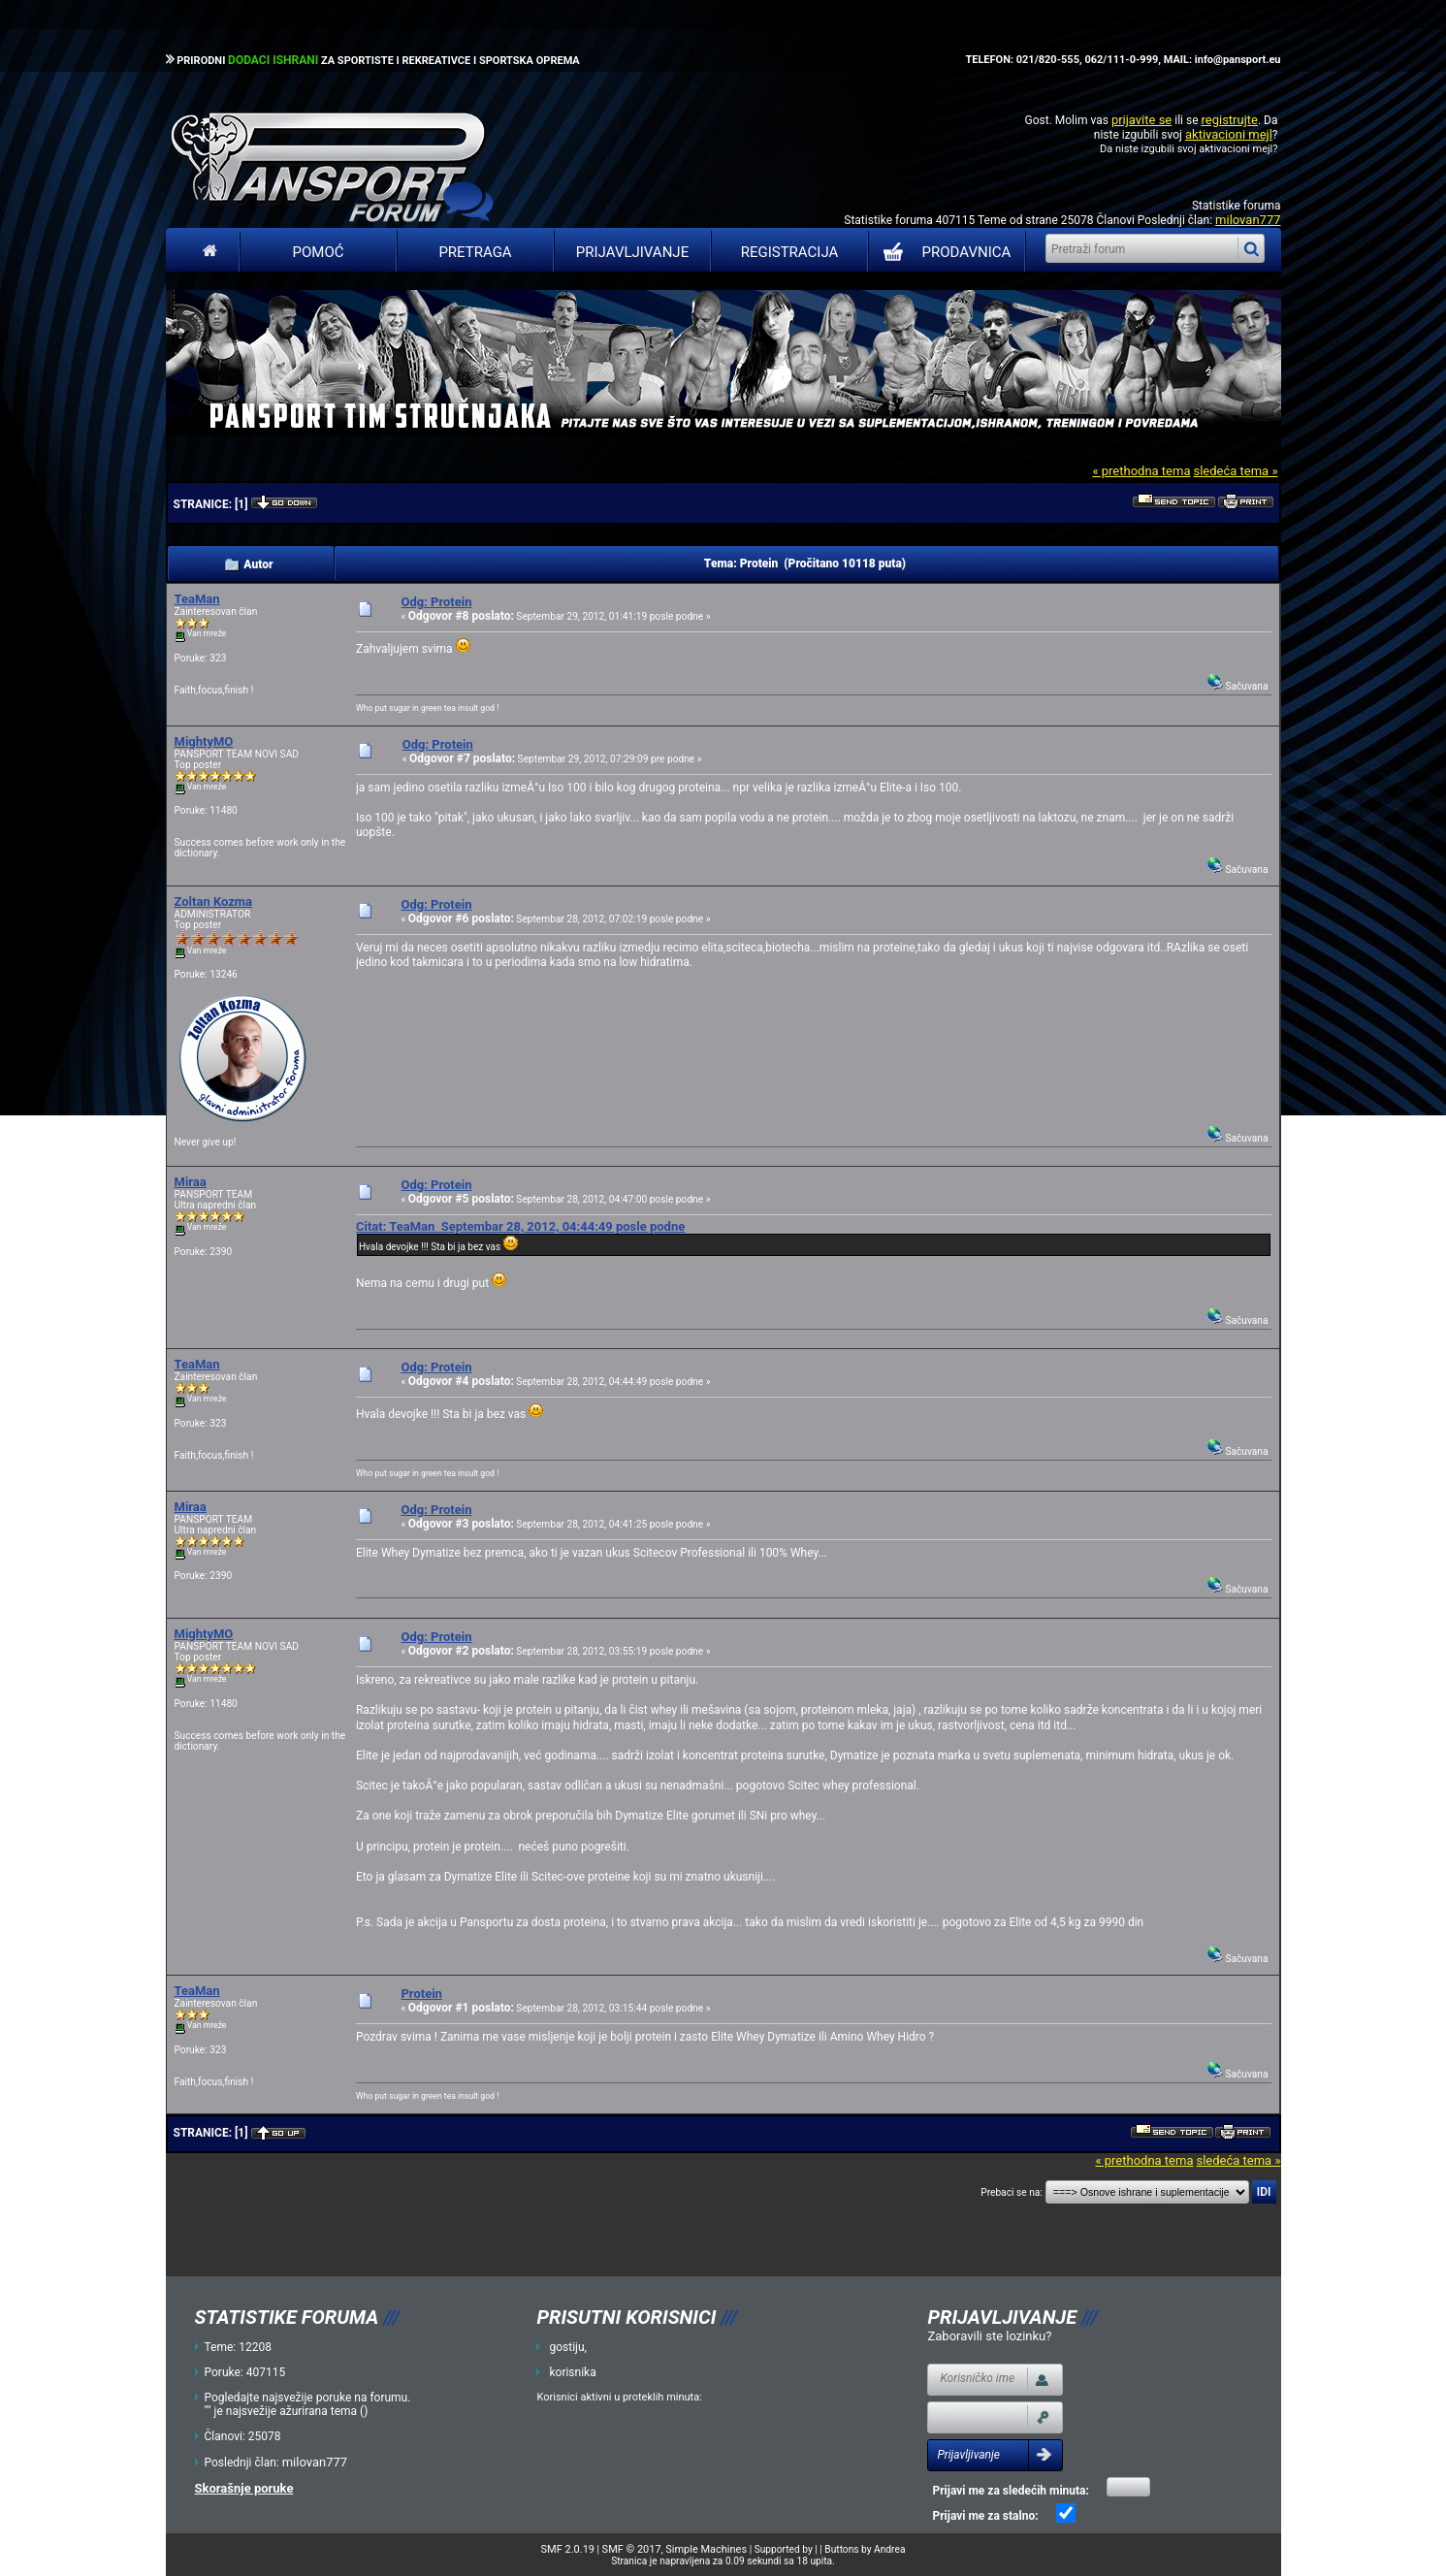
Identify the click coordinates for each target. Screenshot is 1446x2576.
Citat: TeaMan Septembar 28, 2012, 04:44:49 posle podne (520, 1226)
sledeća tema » (1235, 471)
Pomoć (318, 252)
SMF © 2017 (631, 2549)
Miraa (191, 1182)
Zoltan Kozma (214, 901)
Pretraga (474, 252)
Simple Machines (706, 2549)
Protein (421, 1993)
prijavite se (1141, 120)
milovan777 (1247, 219)
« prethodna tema (1141, 471)
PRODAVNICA (943, 252)
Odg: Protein (436, 602)
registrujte (1230, 120)
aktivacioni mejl (1228, 134)
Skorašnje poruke (244, 2488)
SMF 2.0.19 (567, 2549)
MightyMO (204, 741)
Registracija (790, 252)
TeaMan (197, 599)
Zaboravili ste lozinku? (989, 2336)
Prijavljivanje (632, 252)
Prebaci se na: (1011, 2192)
